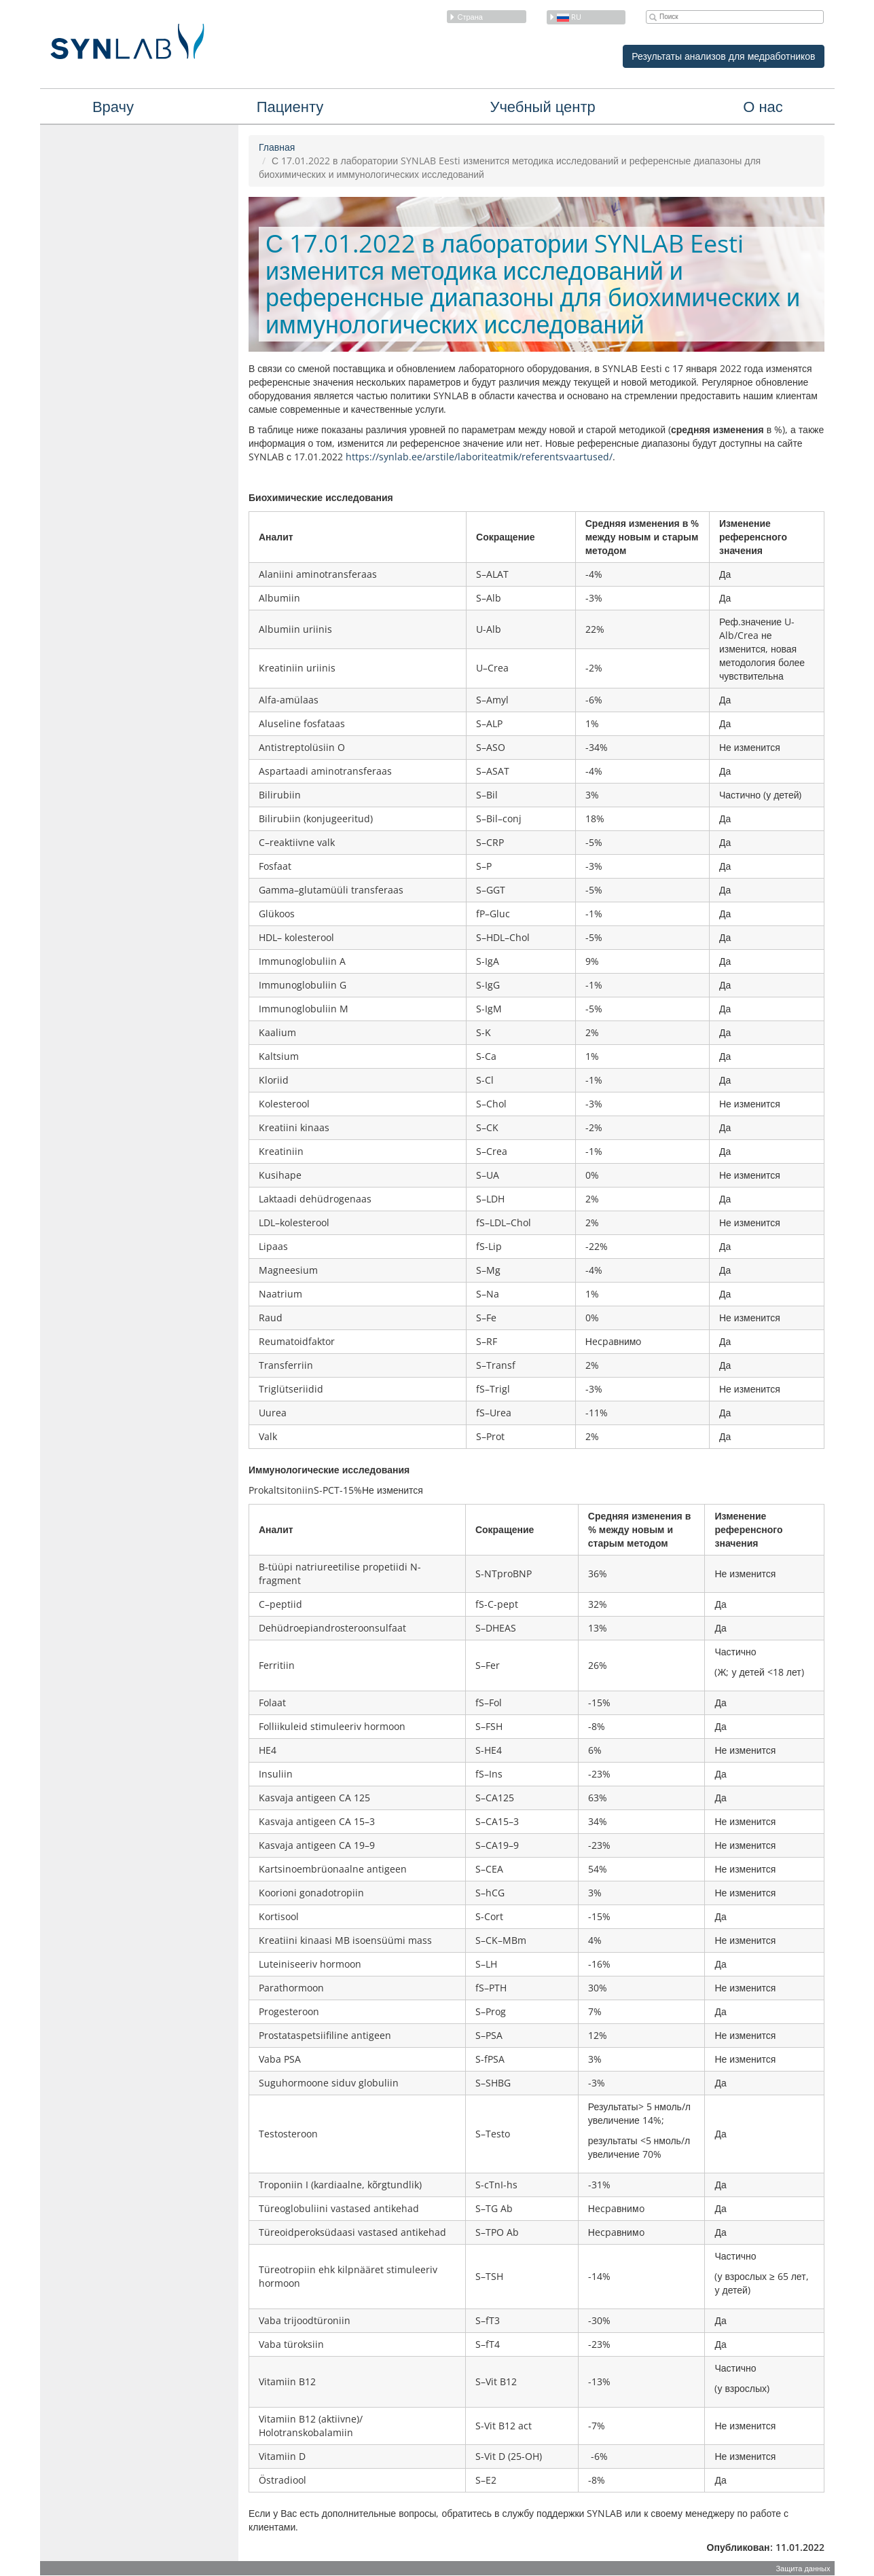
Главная (277, 147)
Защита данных (803, 2568)
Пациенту (290, 106)
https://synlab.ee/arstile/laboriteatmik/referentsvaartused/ (479, 456)
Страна (465, 17)
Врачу (113, 106)
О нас (763, 106)
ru (565, 17)
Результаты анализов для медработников (723, 56)
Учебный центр (542, 106)
